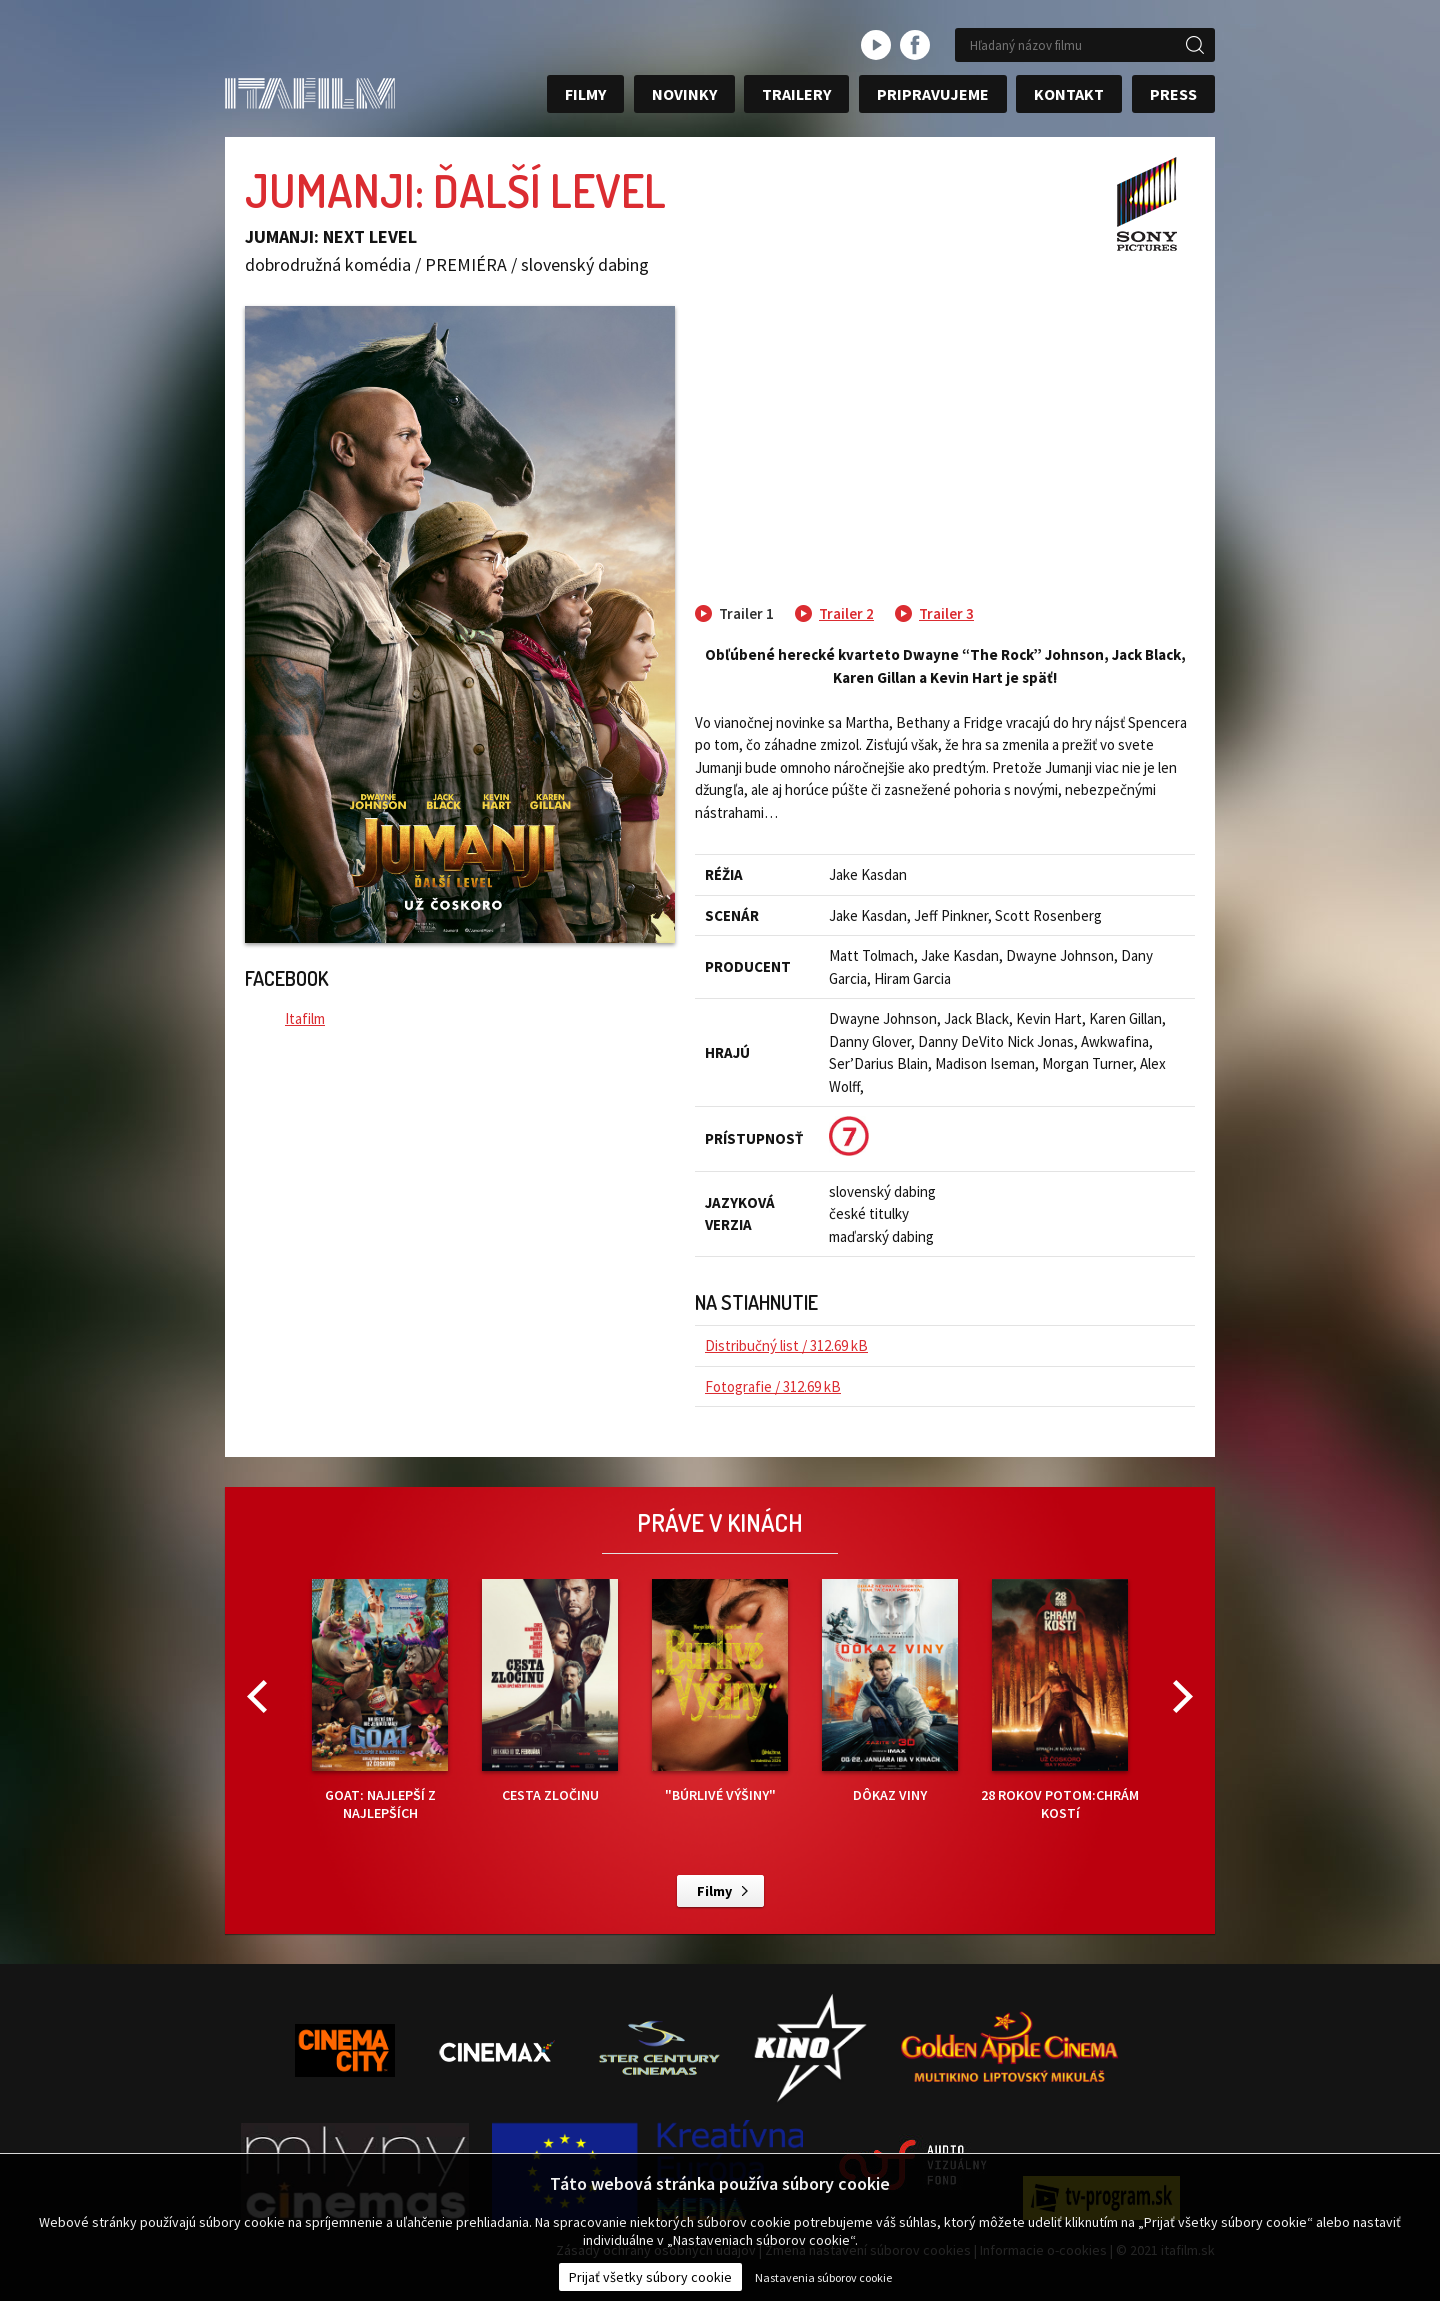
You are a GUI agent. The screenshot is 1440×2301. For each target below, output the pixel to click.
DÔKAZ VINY (890, 1691)
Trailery (796, 94)
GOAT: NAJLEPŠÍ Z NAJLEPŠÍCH (380, 1700)
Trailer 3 (946, 613)
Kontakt (1069, 94)
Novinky (684, 94)
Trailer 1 (746, 613)
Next (1183, 1696)
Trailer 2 (846, 613)
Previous (257, 1696)
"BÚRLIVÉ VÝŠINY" (720, 1691)
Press (1173, 94)
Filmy (585, 94)
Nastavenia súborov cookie (823, 2277)
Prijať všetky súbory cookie (650, 2277)
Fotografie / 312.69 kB (773, 1386)
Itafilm (305, 1018)
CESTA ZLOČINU (550, 1691)
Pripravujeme (933, 94)
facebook (915, 45)
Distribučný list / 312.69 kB (786, 1345)
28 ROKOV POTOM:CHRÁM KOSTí (1060, 1700)
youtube (876, 45)
